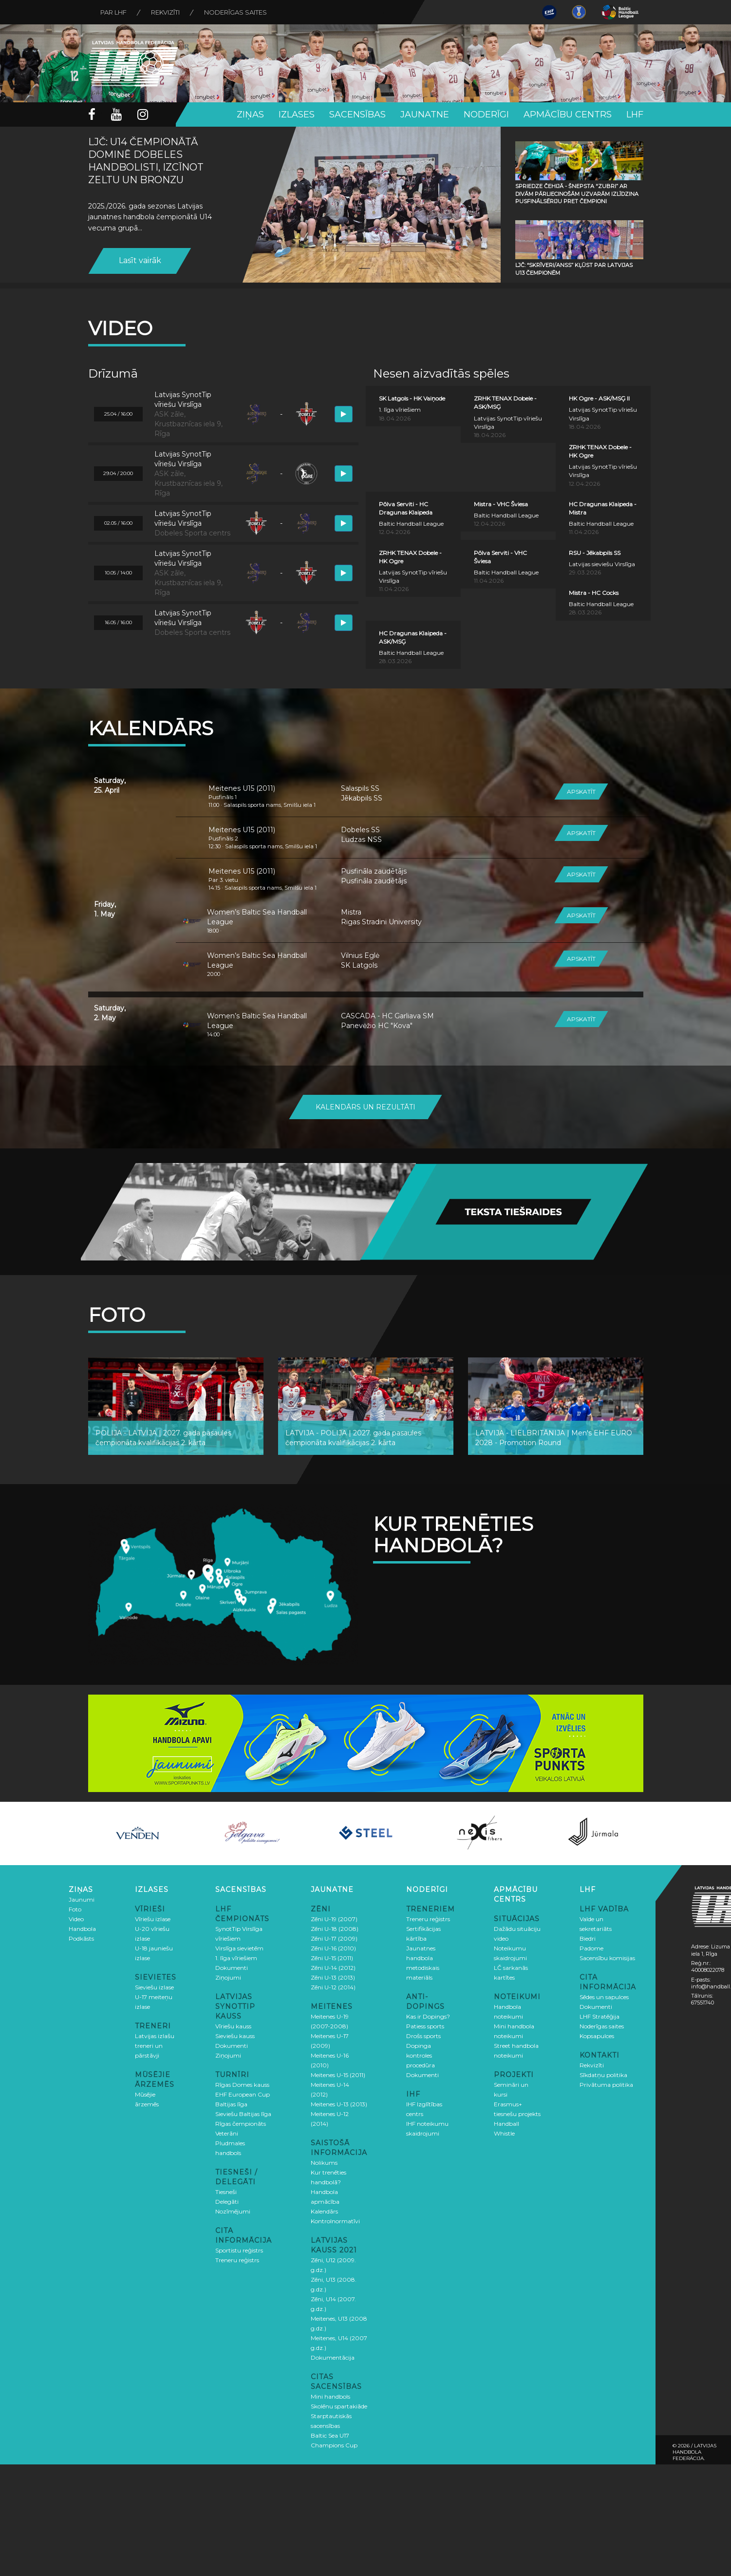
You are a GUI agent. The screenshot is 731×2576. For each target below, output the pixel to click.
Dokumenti (231, 1967)
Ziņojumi (228, 1977)
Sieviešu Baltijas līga (243, 2114)
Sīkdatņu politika (603, 2075)
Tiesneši (226, 2191)
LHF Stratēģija (599, 2016)
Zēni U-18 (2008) (334, 1928)
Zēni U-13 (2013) (333, 1977)
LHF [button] (634, 114)
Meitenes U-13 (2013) (339, 2104)
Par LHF (113, 12)
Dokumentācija (333, 2357)
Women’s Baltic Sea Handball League (257, 917)
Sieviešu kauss (235, 2036)
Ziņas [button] (250, 114)
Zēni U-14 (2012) (333, 1967)
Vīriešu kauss (233, 2026)
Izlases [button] (297, 114)
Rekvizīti (165, 12)
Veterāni (226, 2133)
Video (76, 1919)
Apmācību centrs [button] (568, 114)
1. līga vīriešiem (236, 1958)
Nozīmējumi (232, 2211)
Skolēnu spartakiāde (339, 2406)
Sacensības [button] (357, 114)
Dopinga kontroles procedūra (420, 2055)
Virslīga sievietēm (239, 1948)
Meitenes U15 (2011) (241, 788)
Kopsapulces (597, 2036)
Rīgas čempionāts (240, 2123)
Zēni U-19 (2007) (334, 1919)
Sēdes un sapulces (604, 1997)
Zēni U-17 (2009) (334, 1938)
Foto (75, 1909)
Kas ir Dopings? (428, 2016)
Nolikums (324, 2162)
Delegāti (227, 2201)
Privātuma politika (606, 2084)
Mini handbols (330, 2396)
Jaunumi (81, 1899)
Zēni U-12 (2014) (333, 1987)
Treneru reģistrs (237, 2260)
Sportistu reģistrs (239, 2250)
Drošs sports (423, 2036)
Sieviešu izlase (154, 1987)
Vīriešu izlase (152, 1919)
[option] (138, 1833)
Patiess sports (425, 2026)
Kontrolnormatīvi (335, 2221)
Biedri (588, 1938)
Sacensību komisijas (607, 1958)
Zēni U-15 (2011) (332, 1958)
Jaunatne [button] (424, 114)
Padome (591, 1948)
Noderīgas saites (235, 12)
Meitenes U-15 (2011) (338, 2075)
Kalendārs (324, 2211)
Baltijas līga (231, 2104)
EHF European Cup (242, 2094)
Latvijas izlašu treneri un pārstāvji (154, 2045)
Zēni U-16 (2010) (333, 1948)
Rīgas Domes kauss (242, 2084)
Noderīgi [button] (486, 114)
